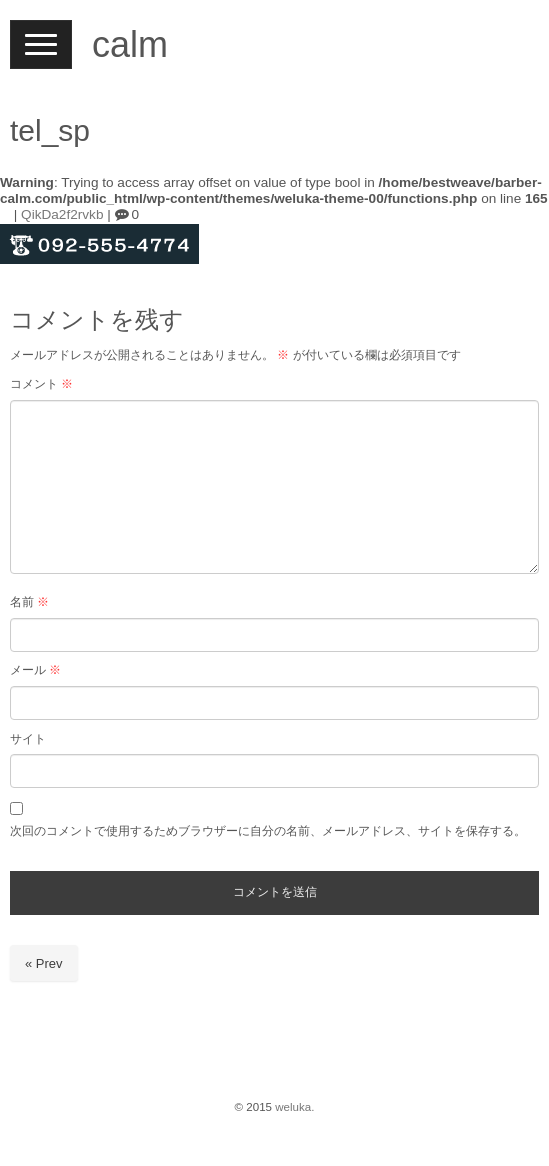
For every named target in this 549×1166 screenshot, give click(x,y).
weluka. (294, 1107)
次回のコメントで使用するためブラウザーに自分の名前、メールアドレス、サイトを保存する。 (268, 831)
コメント (41, 384)
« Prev (44, 963)
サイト (28, 739)
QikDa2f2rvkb (62, 214)
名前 (29, 602)
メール (35, 670)
